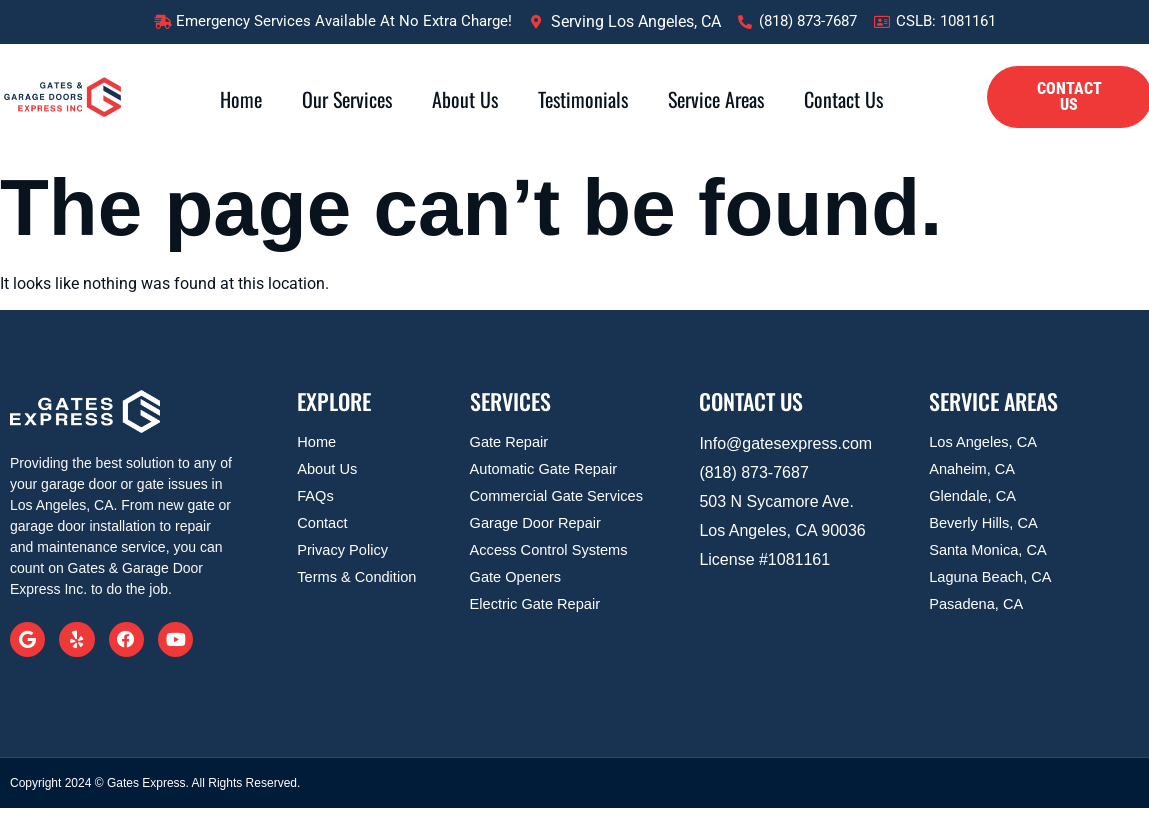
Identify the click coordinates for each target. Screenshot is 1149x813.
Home (241, 99)
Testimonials (583, 99)
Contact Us (843, 99)
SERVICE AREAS (993, 401)
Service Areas (716, 99)
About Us (465, 99)
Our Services (347, 99)
